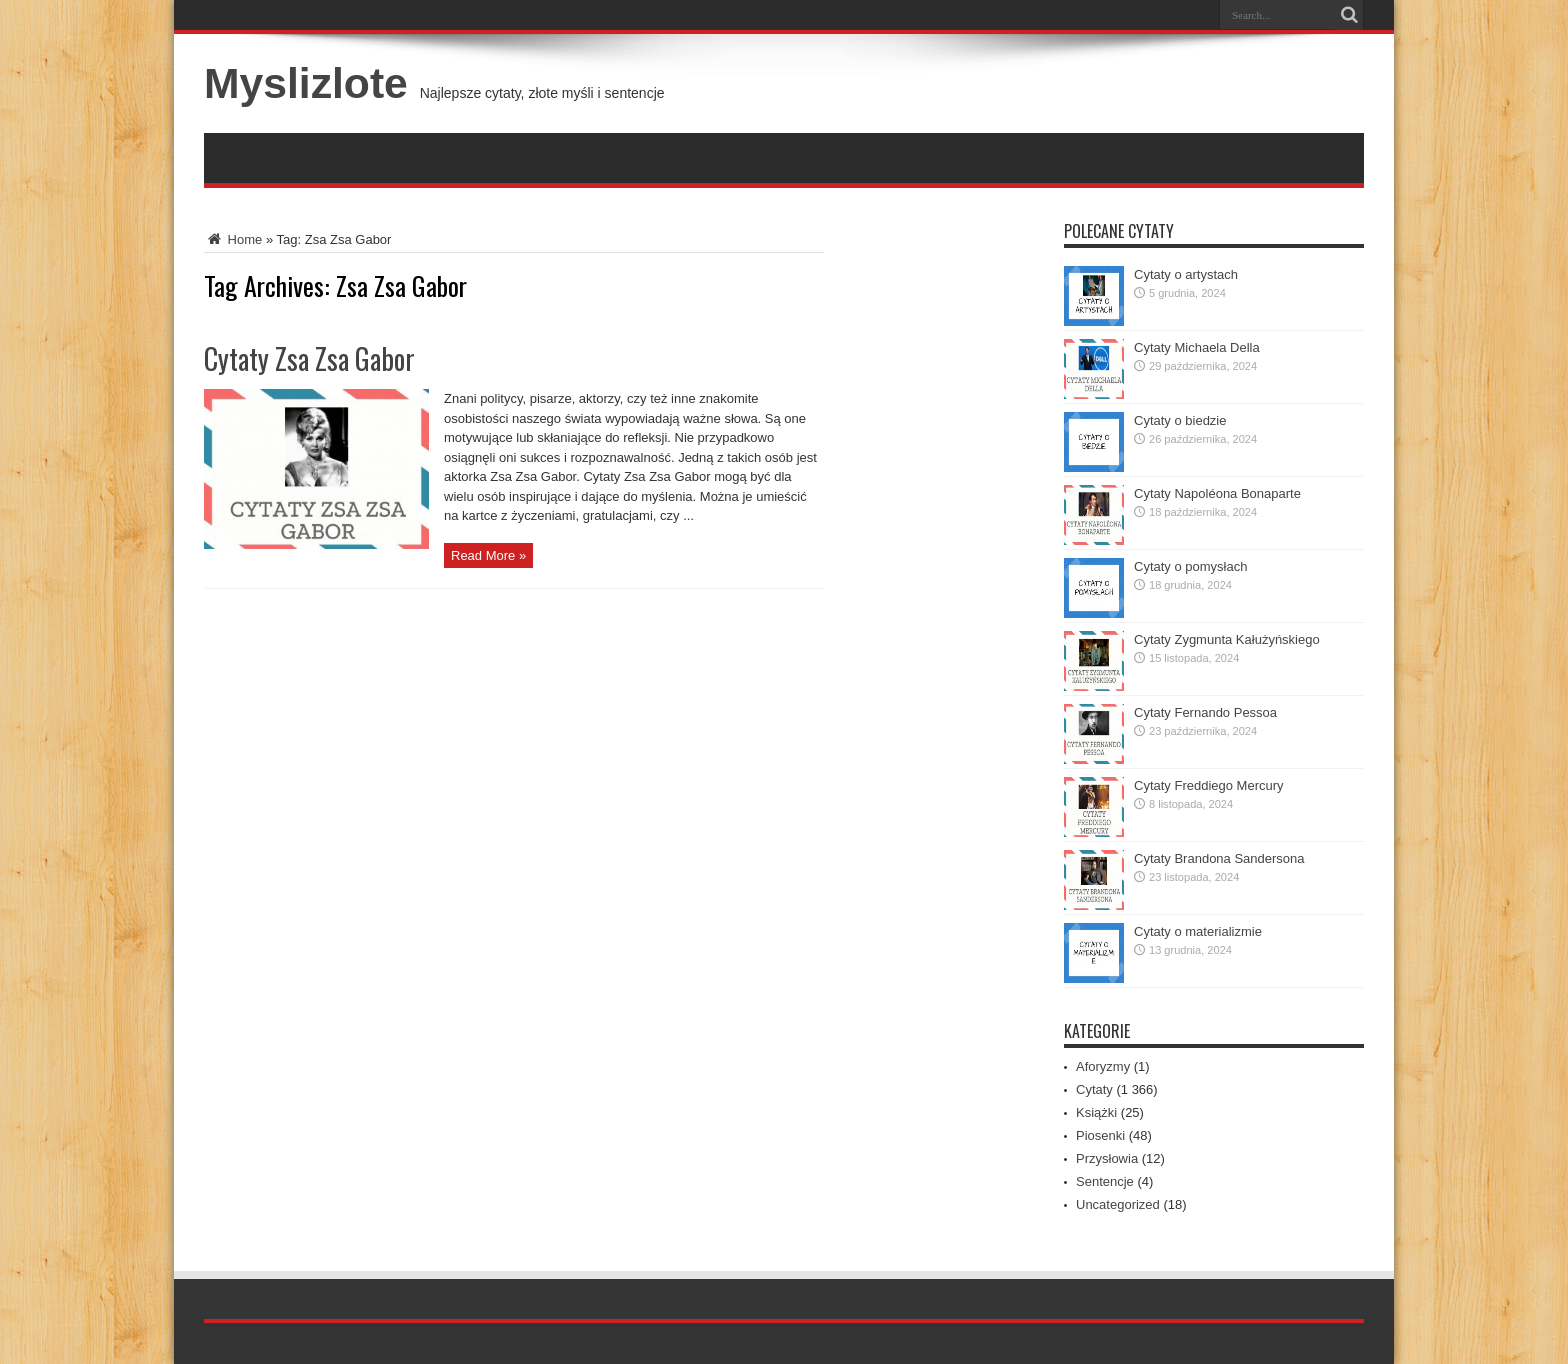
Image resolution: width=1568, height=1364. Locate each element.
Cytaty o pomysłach (1190, 566)
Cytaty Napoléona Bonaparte (1217, 493)
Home (233, 239)
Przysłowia (1107, 1158)
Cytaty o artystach (1186, 274)
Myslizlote (306, 83)
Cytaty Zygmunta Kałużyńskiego (1227, 639)
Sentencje (1105, 1181)
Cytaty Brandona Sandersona (1219, 858)
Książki (1096, 1112)
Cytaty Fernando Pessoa (1205, 712)
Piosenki (1100, 1135)
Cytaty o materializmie (1198, 931)
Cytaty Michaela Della (1197, 347)
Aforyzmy (1103, 1066)
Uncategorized (1118, 1204)
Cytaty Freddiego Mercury (1209, 785)
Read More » (488, 555)
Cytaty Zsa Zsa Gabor (309, 358)
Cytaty (1094, 1089)
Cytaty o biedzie (1180, 420)
